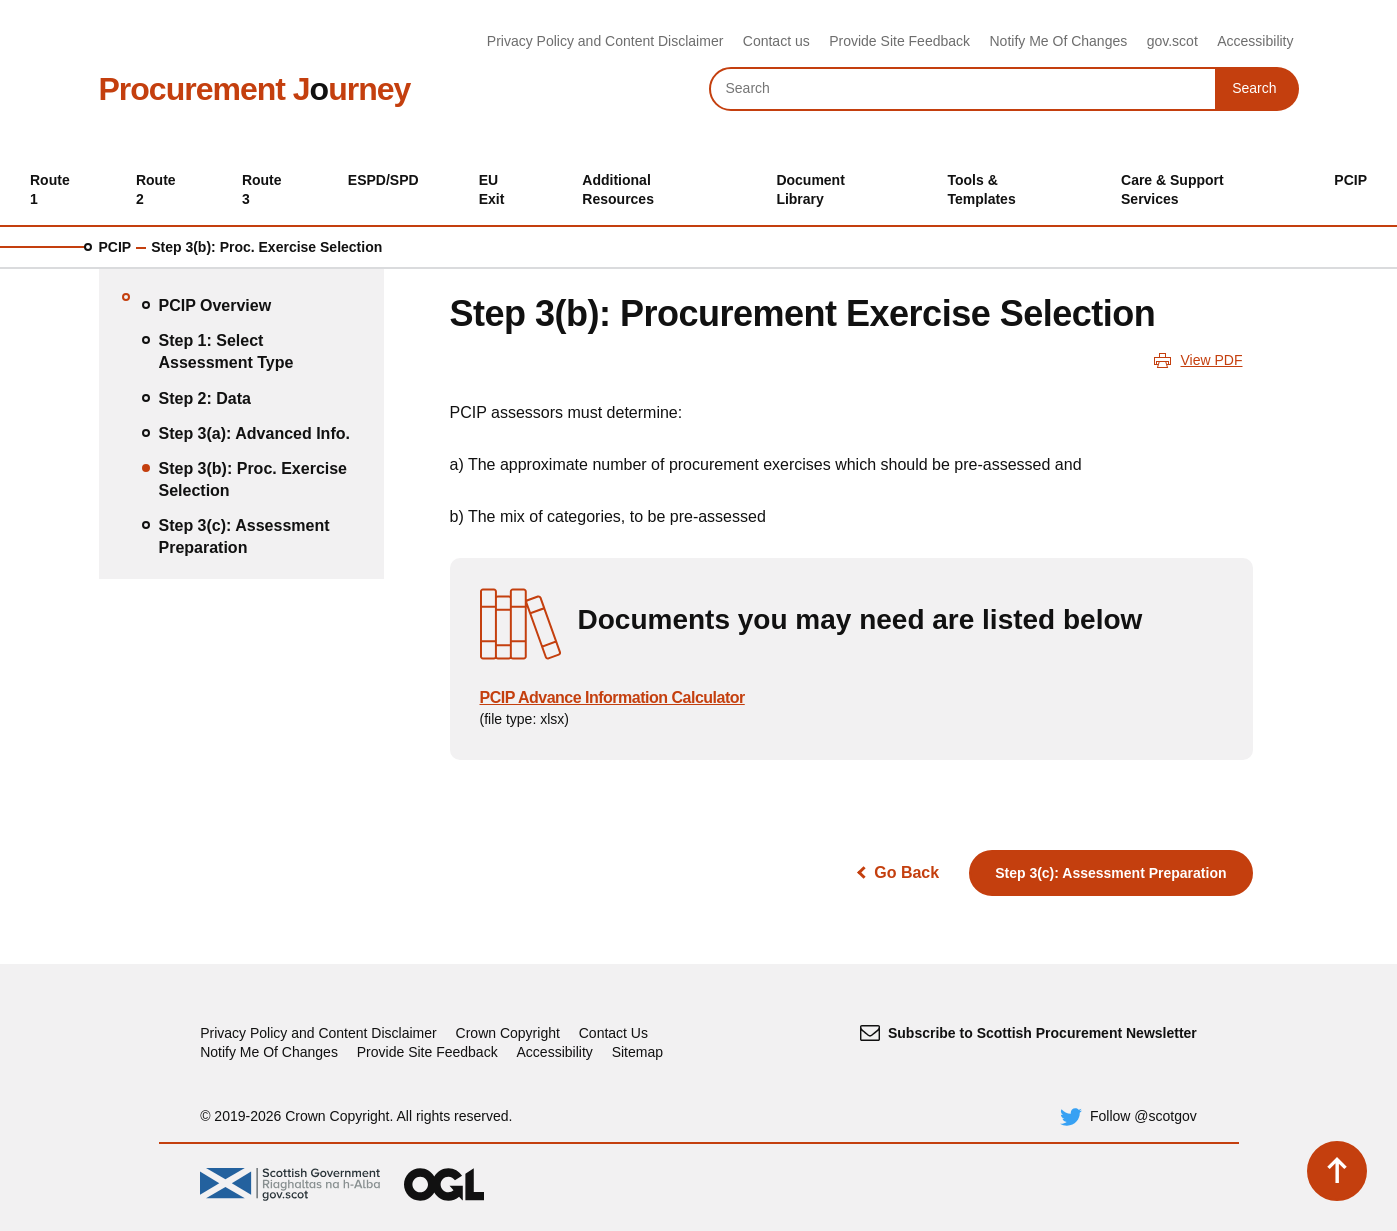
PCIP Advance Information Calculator (612, 697)
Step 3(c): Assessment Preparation (1110, 873)
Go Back (906, 872)
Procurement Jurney (255, 89)
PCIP (115, 247)
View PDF (1212, 360)
